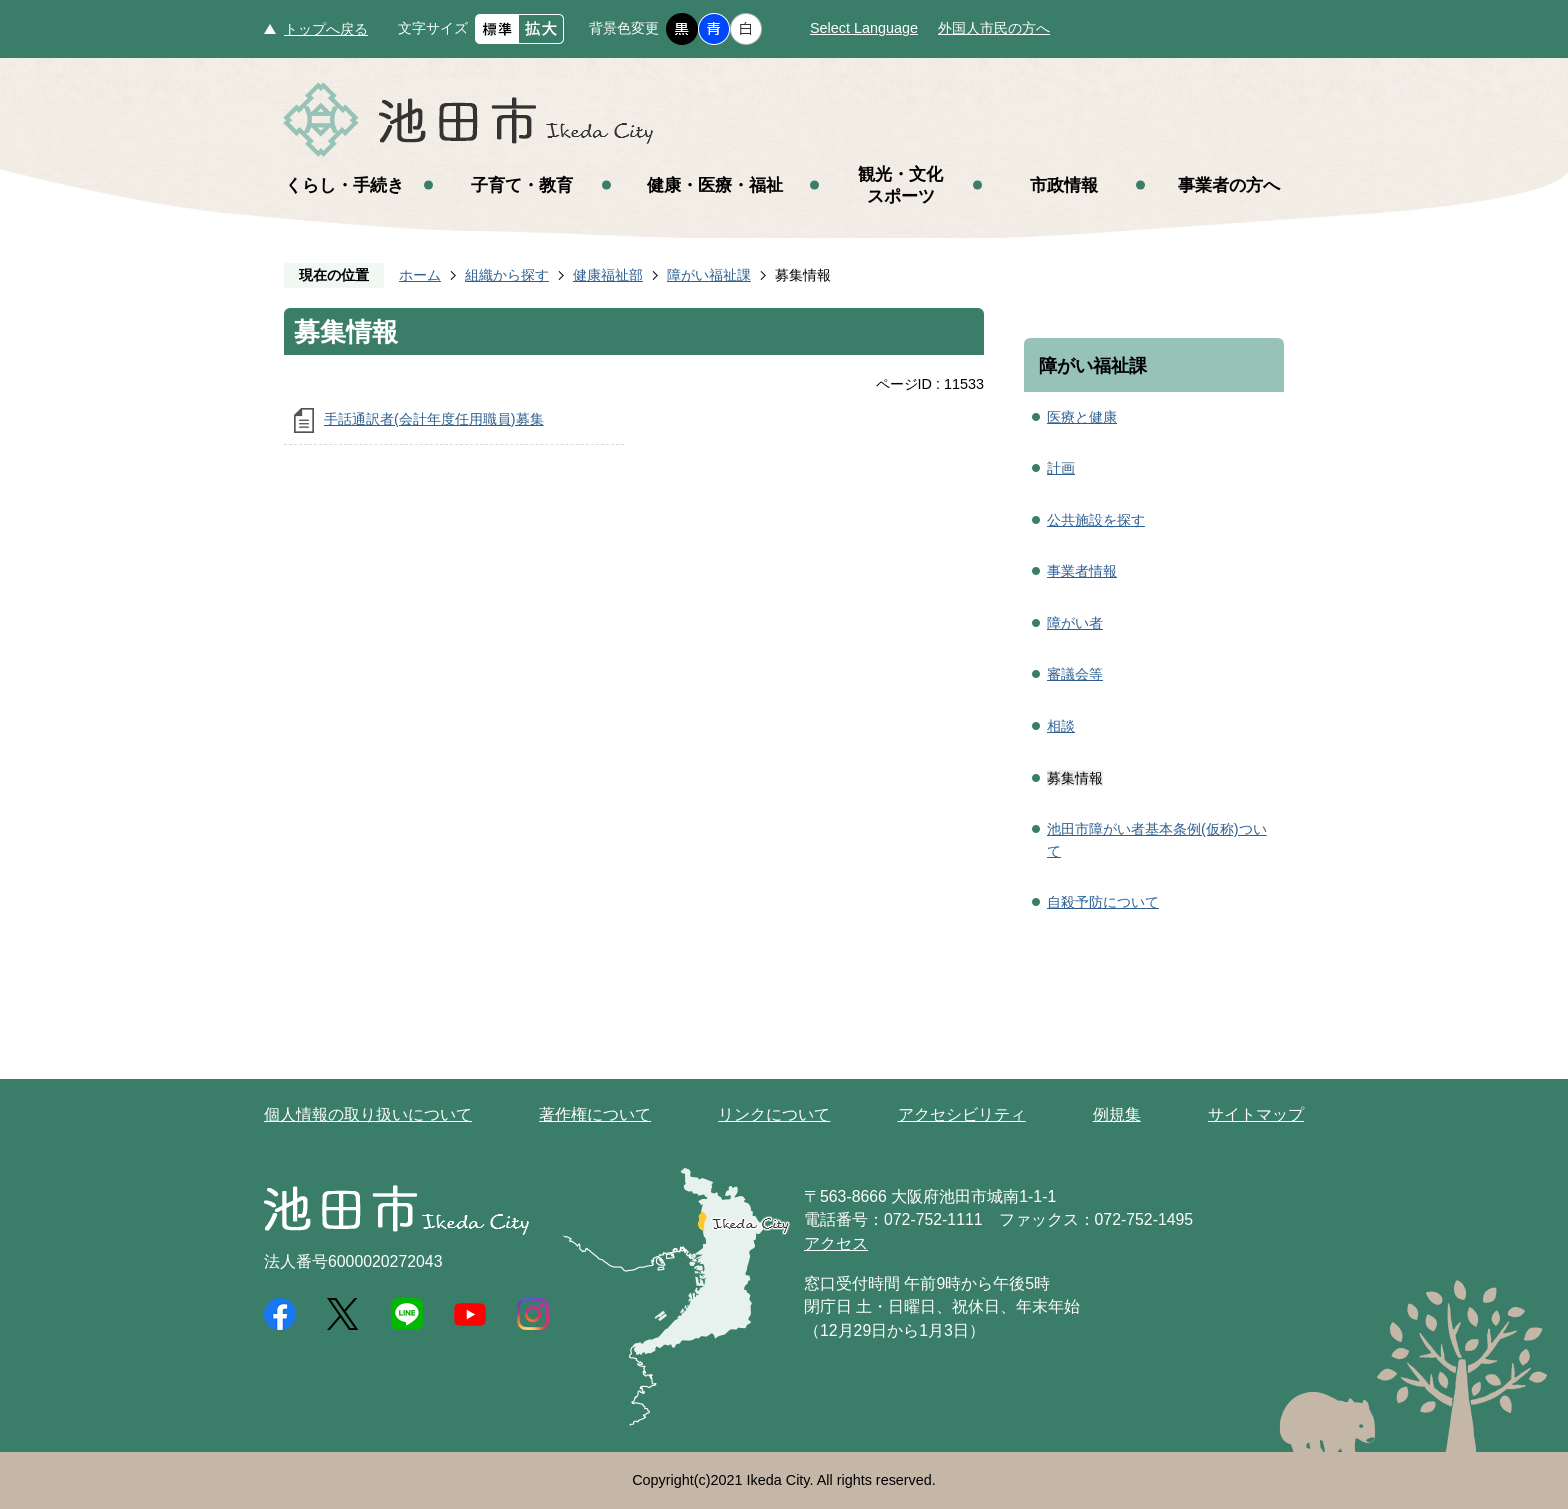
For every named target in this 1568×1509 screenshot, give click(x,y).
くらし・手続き (344, 185)
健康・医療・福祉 (715, 185)
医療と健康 (1082, 417)
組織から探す (507, 275)
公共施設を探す (1096, 520)
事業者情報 (1082, 571)
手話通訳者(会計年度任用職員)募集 (434, 419)
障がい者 (1075, 623)
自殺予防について (1103, 902)
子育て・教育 (522, 185)
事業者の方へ (1229, 185)
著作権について (595, 1114)
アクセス (836, 1243)
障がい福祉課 (709, 275)
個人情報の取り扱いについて (368, 1114)
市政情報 (1064, 185)
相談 (1061, 726)
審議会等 (1075, 674)
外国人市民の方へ (994, 28)
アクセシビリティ (962, 1114)
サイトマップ (1256, 1114)
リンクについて (774, 1114)
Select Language (864, 28)
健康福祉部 (608, 275)
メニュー (1498, 68)
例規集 (1117, 1114)
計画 (1061, 468)
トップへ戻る (326, 29)
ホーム (420, 275)
